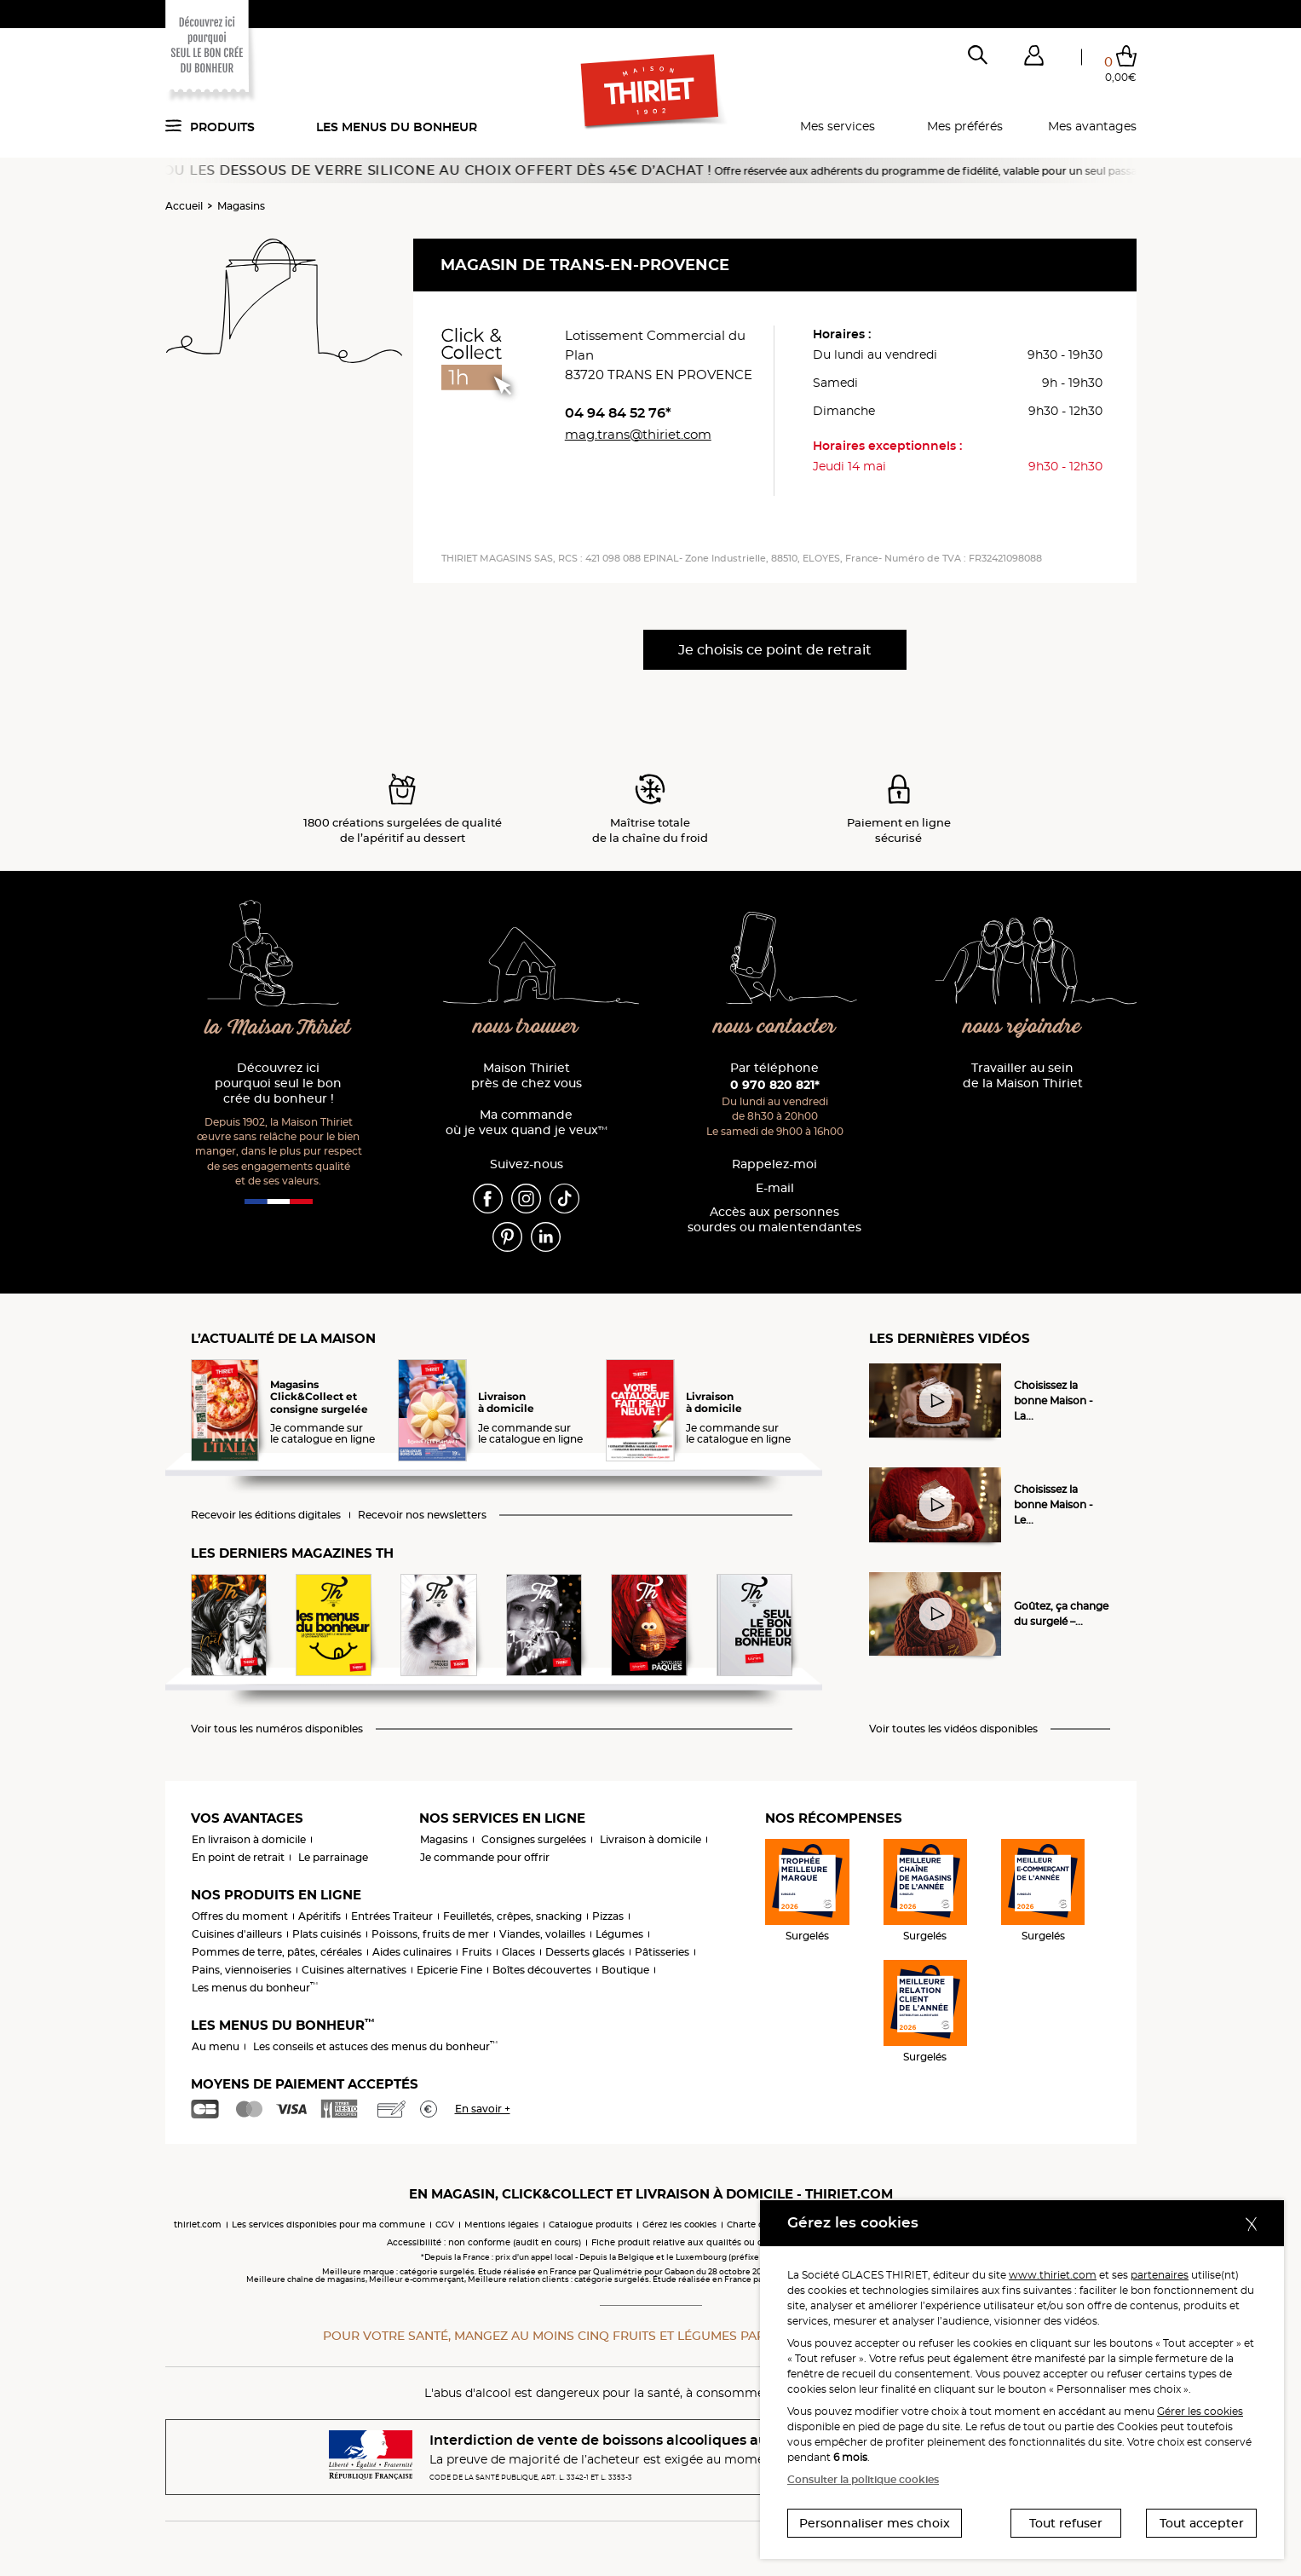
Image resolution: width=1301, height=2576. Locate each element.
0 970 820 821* (775, 1084)
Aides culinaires (412, 1951)
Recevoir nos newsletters (422, 1515)
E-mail (775, 1188)
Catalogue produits (590, 2224)
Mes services (837, 126)
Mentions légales (501, 2224)
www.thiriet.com (1053, 2274)
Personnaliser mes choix (874, 2523)
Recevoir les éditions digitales (266, 1515)
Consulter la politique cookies (863, 2479)
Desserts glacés (585, 1951)
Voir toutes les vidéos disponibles (953, 1729)
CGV (444, 2224)
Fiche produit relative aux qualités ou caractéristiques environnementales (753, 2242)
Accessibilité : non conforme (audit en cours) (484, 2242)
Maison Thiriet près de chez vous (526, 1076)
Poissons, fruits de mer (430, 1934)
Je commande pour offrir (485, 1857)
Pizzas (608, 1916)
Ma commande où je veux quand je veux (526, 1123)
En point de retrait (238, 1857)
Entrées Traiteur (392, 1916)
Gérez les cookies (679, 2224)
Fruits (477, 1951)
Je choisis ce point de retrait (775, 650)
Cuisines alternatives (354, 1969)
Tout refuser (1065, 2523)
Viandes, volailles (542, 1934)
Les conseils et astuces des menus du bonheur (375, 2046)
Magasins (241, 205)
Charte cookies (759, 2224)
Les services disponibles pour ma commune (328, 2224)
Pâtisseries (662, 1951)
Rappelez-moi (774, 1164)
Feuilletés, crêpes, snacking (512, 1916)
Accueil (184, 205)
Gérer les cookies (1200, 2411)
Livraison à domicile (650, 1839)
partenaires (1160, 2274)
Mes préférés (965, 126)
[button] (1034, 58)
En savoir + (482, 2108)
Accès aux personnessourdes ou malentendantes (774, 1220)
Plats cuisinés (326, 1934)
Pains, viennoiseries (241, 1969)
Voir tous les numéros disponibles (277, 1729)
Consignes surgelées (533, 1839)
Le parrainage (333, 1857)
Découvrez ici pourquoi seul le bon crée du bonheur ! (278, 1083)
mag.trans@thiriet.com (638, 434)
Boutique (625, 1969)
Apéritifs (319, 1916)
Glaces (518, 1951)
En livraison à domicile (249, 1839)
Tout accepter (1202, 2523)
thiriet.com (198, 2224)
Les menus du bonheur (396, 127)
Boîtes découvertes (541, 1969)
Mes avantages (1092, 126)
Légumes (619, 1934)
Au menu (215, 2046)
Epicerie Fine (449, 1969)
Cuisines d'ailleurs (237, 1934)
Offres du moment (240, 1916)
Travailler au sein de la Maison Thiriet (1023, 1076)
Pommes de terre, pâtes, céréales (277, 1951)
